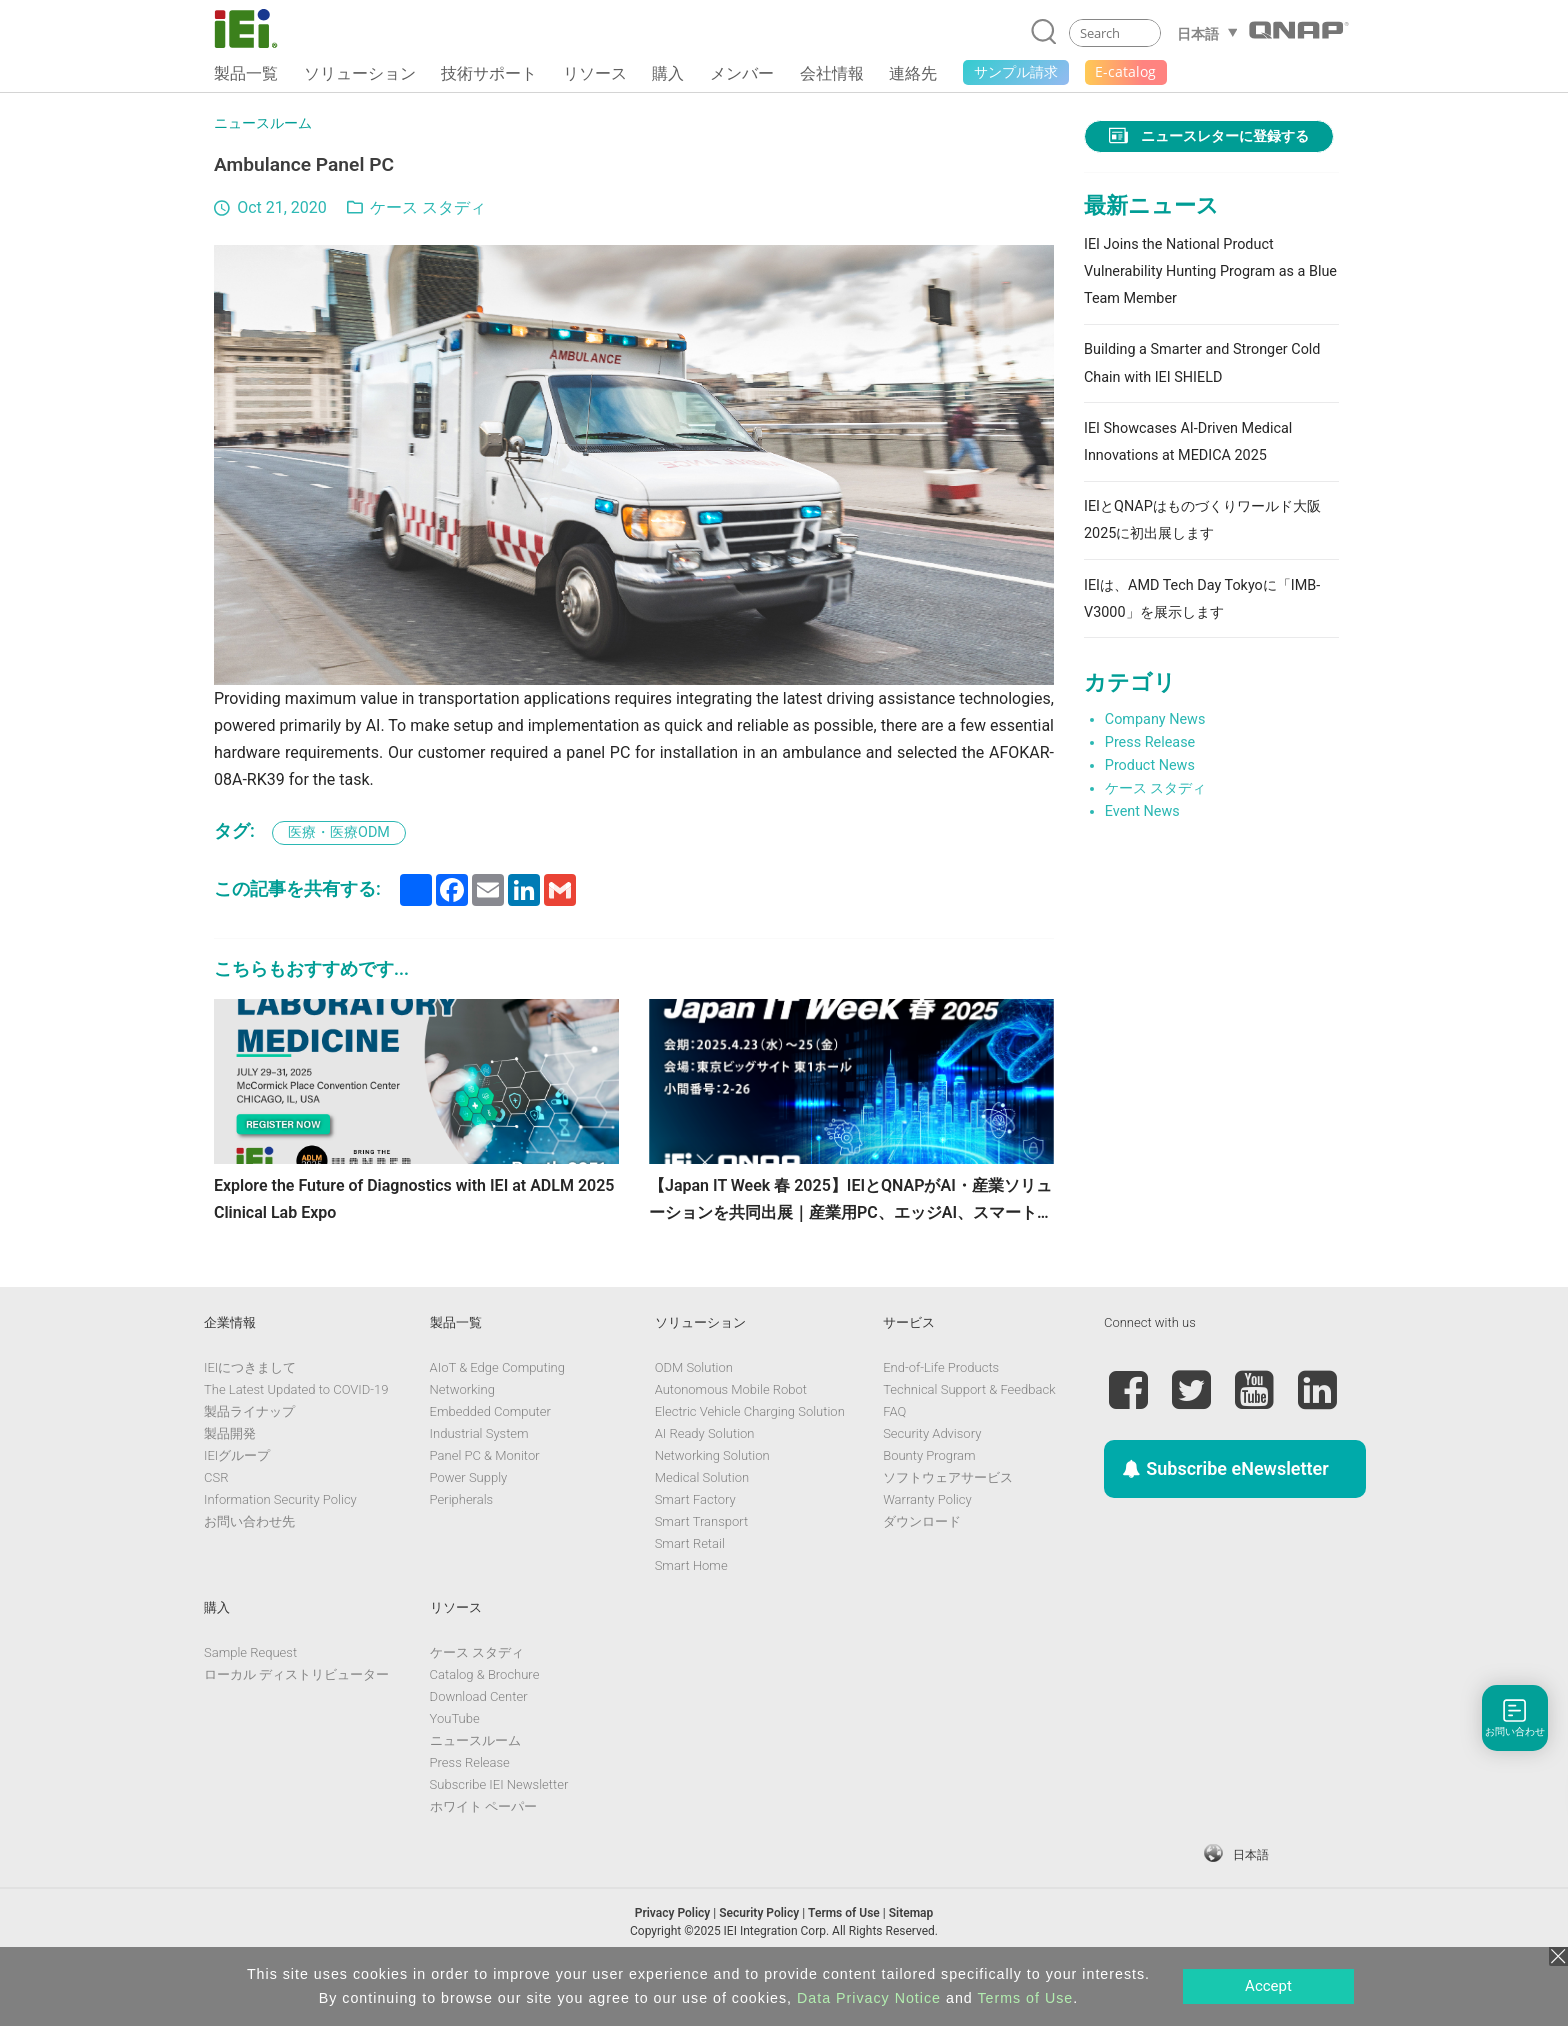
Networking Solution (712, 1501)
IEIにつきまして (250, 1413)
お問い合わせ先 (249, 1567)
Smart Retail (690, 1589)
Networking (462, 1435)
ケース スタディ (428, 207)
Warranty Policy (927, 1545)
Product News (1150, 765)
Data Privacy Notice (869, 1998)
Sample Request (250, 1698)
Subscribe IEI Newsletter (499, 1830)
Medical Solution (702, 1523)
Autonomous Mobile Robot (731, 1435)
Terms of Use (1025, 1998)
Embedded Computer (490, 1457)
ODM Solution (694, 1413)
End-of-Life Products (941, 1413)
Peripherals (462, 1545)
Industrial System (479, 1479)
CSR (216, 1523)
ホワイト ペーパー (483, 1852)
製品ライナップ (249, 1457)
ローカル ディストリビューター (296, 1720)
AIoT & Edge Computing (497, 1413)
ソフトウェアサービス (948, 1523)
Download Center (479, 1742)
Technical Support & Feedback (969, 1435)
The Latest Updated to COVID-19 (296, 1435)
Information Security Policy (280, 1545)
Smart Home (691, 1611)
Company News (1155, 719)
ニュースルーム (263, 123)
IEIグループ (237, 1501)
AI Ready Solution (705, 1479)
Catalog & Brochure (485, 1720)
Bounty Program (929, 1501)
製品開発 (230, 1479)
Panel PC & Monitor (485, 1501)
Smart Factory (695, 1545)
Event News (1142, 811)
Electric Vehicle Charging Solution (750, 1457)
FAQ (894, 1457)
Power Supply (469, 1523)
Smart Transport (701, 1567)
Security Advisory (932, 1479)
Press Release (1150, 742)
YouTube (455, 1764)
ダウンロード (922, 1567)
